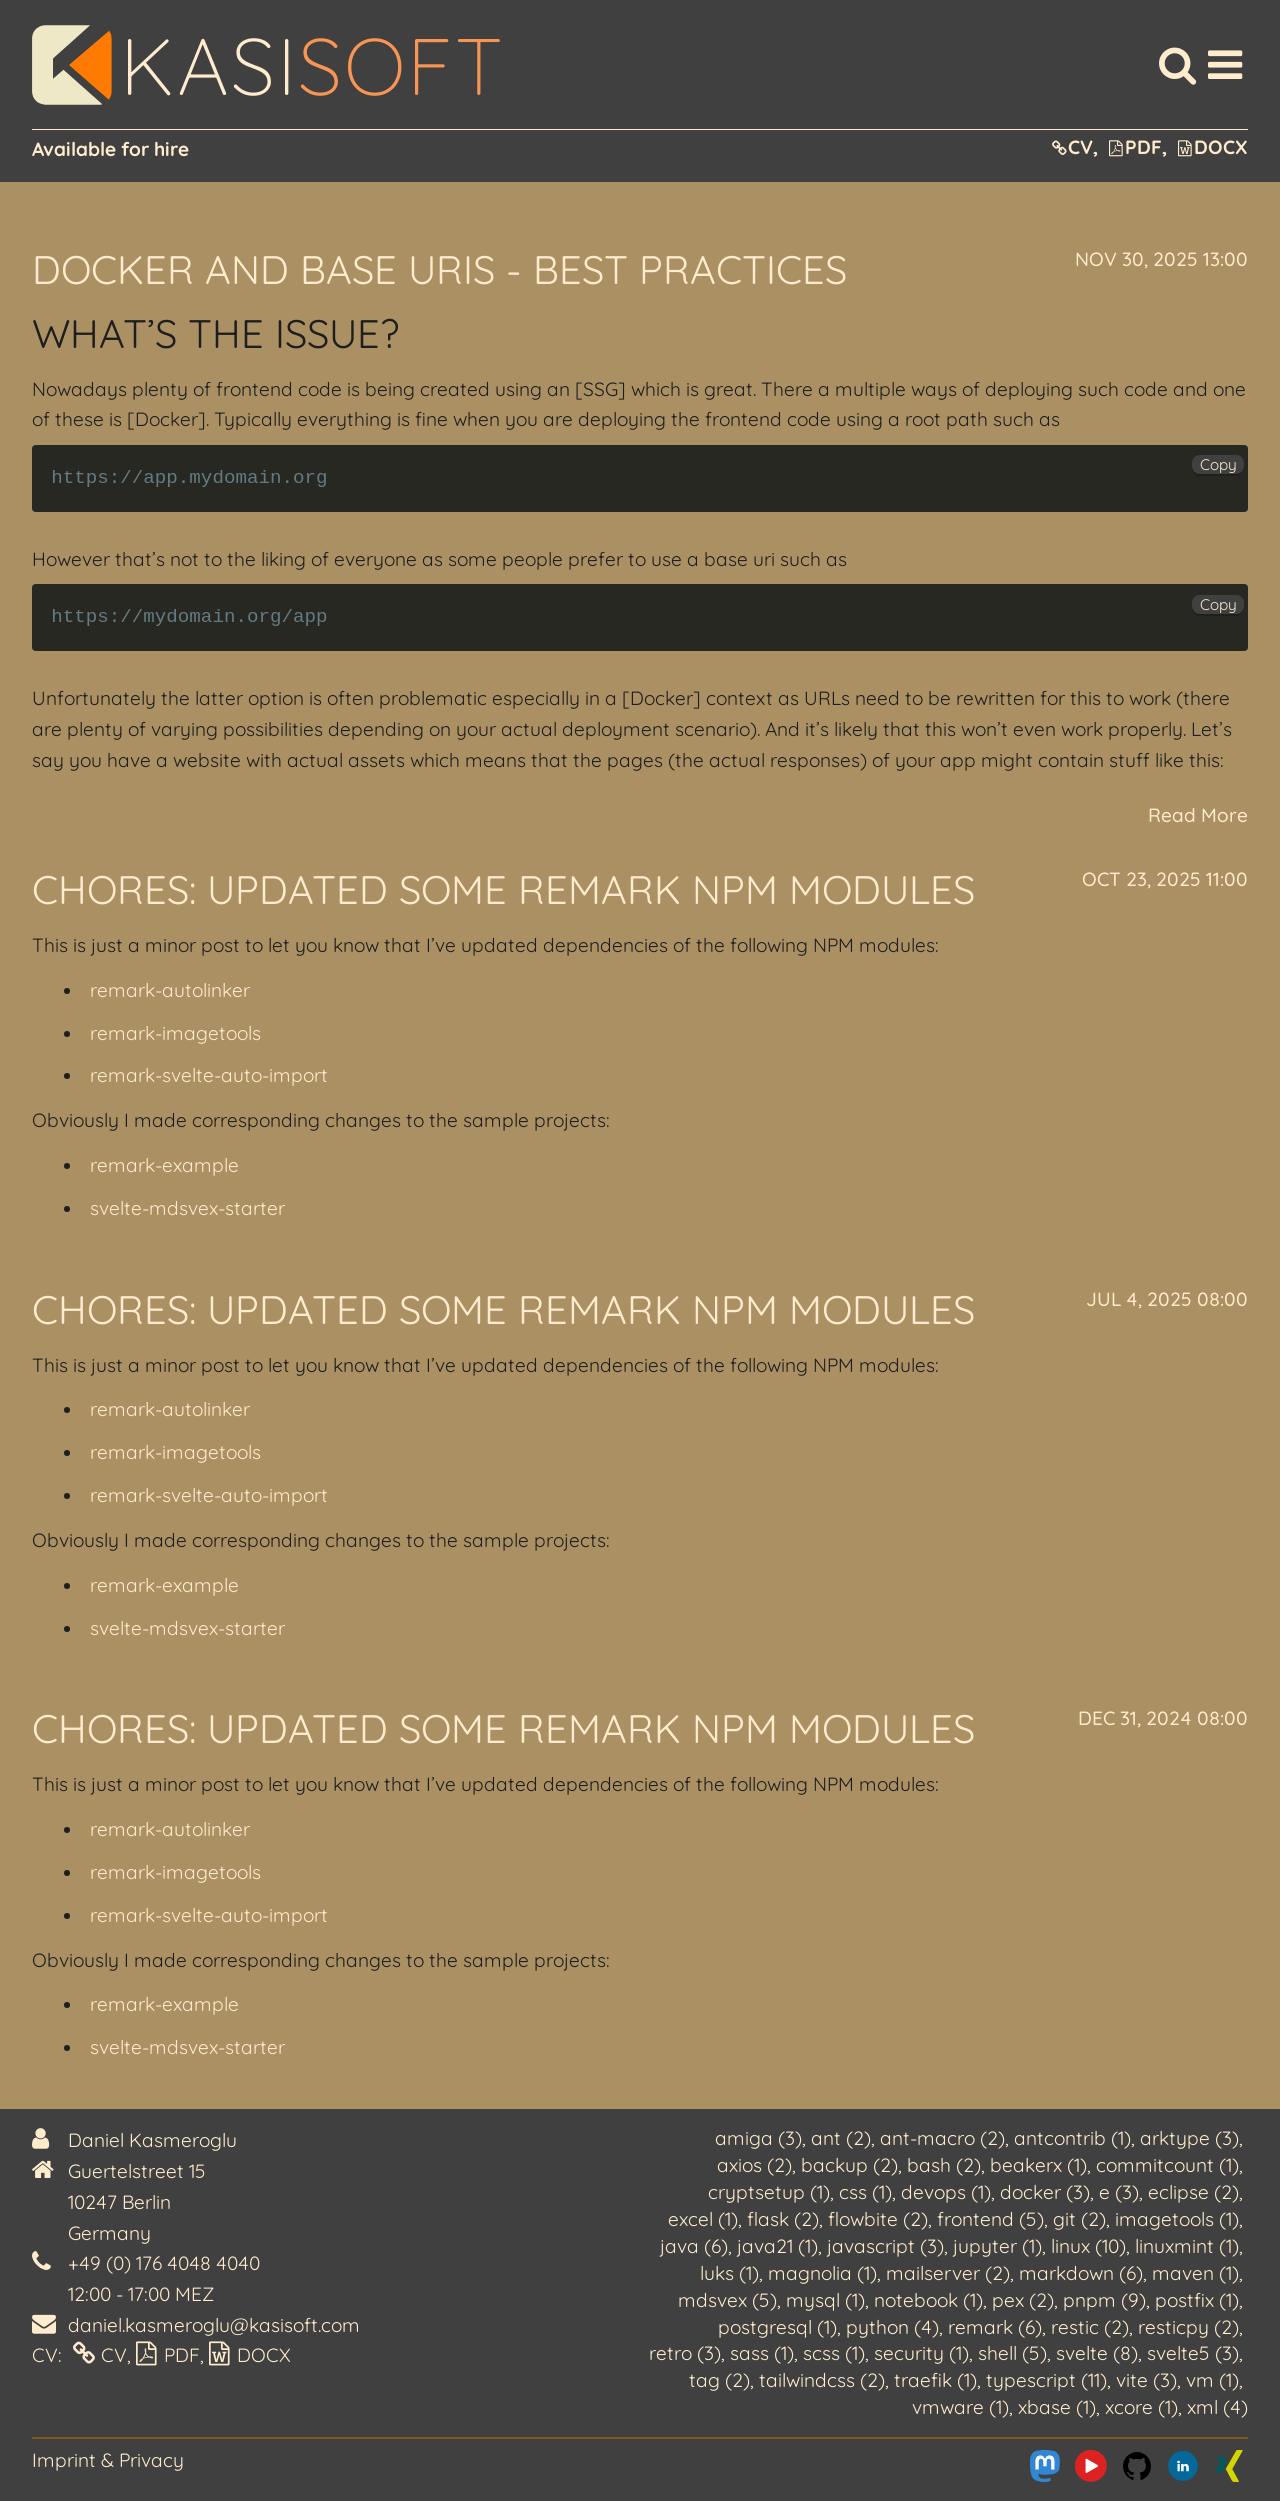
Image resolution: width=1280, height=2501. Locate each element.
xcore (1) (1141, 2407)
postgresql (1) (777, 2327)
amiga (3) (758, 2138)
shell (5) (1012, 2353)
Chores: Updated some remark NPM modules (503, 889)
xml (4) (1217, 2407)
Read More (1198, 815)
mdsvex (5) (727, 2300)
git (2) (1079, 2219)
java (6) (694, 2246)
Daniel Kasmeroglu (152, 2140)
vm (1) (1212, 2380)
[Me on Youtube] (1091, 2466)
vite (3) (1146, 2380)
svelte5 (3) (1193, 2353)
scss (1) (834, 2353)
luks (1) (729, 2273)
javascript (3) (885, 2246)
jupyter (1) (997, 2246)
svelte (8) (1097, 2353)
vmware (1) (960, 2407)
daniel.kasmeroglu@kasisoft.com (214, 2325)
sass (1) (762, 2353)
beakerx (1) (1038, 2165)
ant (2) (841, 2138)
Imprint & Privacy (108, 2460)
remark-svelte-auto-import (209, 1075)
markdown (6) (1081, 2273)
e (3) (1119, 2192)
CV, (1075, 147)
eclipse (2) (1193, 2192)
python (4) (892, 2327)
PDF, (1138, 147)
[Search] (1177, 65)
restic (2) (1090, 2327)
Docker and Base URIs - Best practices (439, 269)
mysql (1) (825, 2300)
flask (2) (783, 2219)
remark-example (164, 1165)
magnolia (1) (822, 2273)
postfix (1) (1197, 2300)
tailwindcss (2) (822, 2380)
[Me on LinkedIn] (1183, 2466)
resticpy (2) (1188, 2327)
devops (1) (946, 2192)
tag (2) (719, 2380)
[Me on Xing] (1229, 2466)
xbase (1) (1057, 2407)
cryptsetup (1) (769, 2192)
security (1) (921, 2353)
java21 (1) (777, 2246)
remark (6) (995, 2327)
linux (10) (1088, 2246)
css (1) (865, 2192)
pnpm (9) (1104, 2300)
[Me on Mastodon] (1045, 2466)
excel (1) (703, 2219)
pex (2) (1023, 2300)
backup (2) (849, 2165)
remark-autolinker (170, 990)
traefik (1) (935, 2380)
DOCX (1213, 147)
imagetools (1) (1177, 2219)
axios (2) (754, 2165)
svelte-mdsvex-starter (187, 1208)
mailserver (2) (948, 2273)
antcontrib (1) (1072, 2138)
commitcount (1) (1167, 2165)
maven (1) (1195, 2273)
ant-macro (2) (942, 2138)
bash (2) (944, 2165)
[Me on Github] (1137, 2466)
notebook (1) (928, 2300)
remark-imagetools (175, 1033)
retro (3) (685, 2353)
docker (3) (1045, 2192)
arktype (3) (1189, 2138)
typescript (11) (1046, 2380)
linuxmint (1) (1187, 2246)
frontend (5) (990, 2219)
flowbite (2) (878, 2219)
